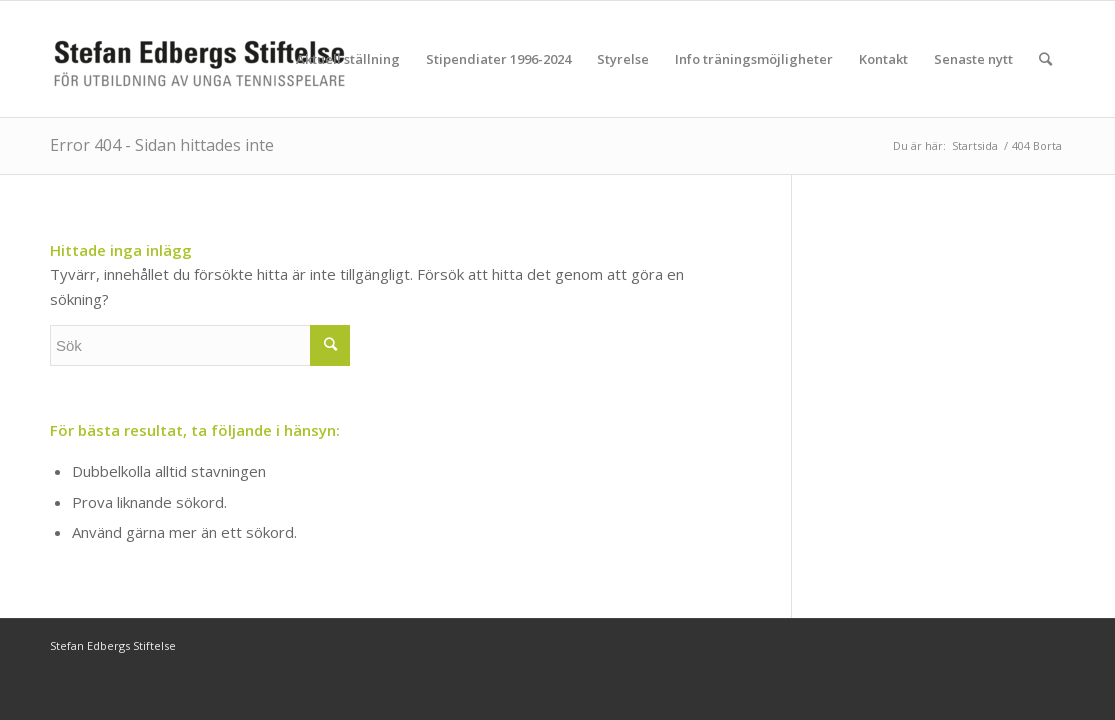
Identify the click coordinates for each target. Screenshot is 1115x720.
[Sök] (1045, 59)
